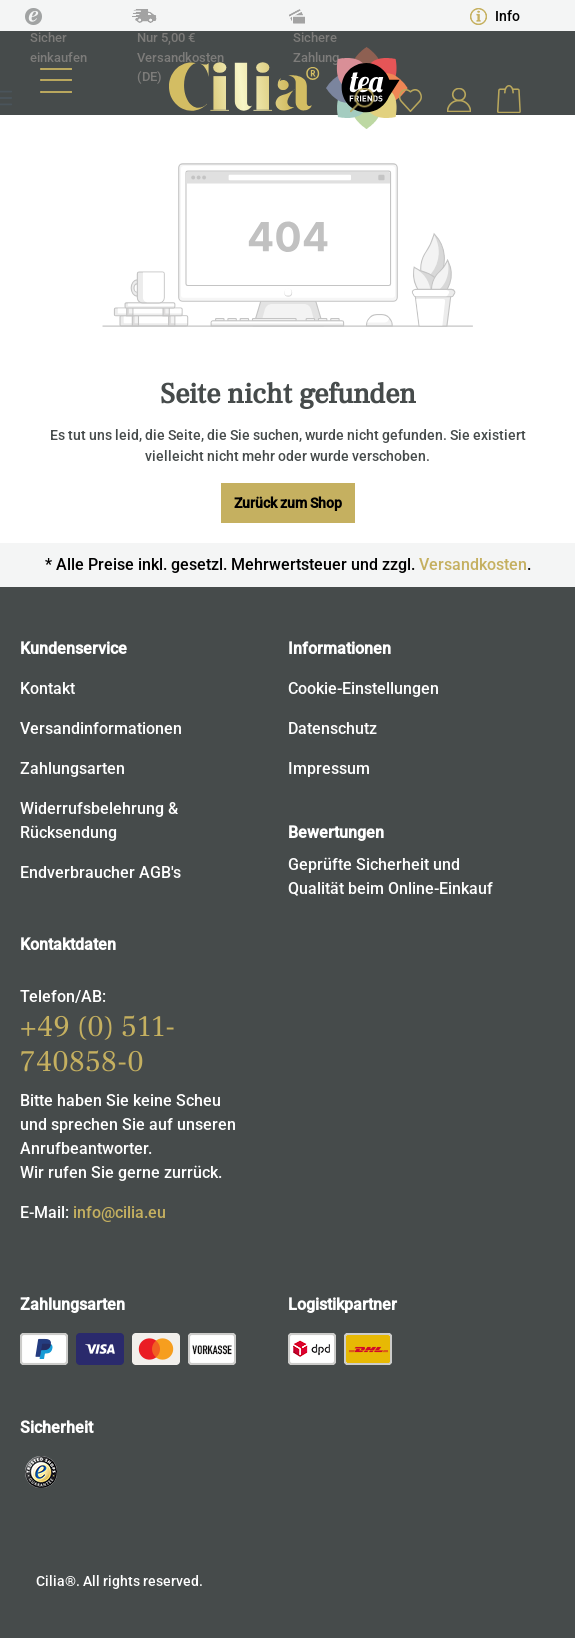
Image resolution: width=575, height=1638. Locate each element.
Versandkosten (473, 564)
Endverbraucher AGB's (100, 872)
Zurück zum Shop (288, 503)
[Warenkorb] (509, 100)
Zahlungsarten (72, 768)
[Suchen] (361, 100)
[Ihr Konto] (459, 100)
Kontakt (47, 688)
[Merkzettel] (410, 99)
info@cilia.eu (119, 1212)
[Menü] (56, 80)
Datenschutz (332, 728)
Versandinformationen (101, 728)
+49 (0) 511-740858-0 (97, 1044)
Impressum (329, 768)
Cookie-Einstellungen (363, 688)
